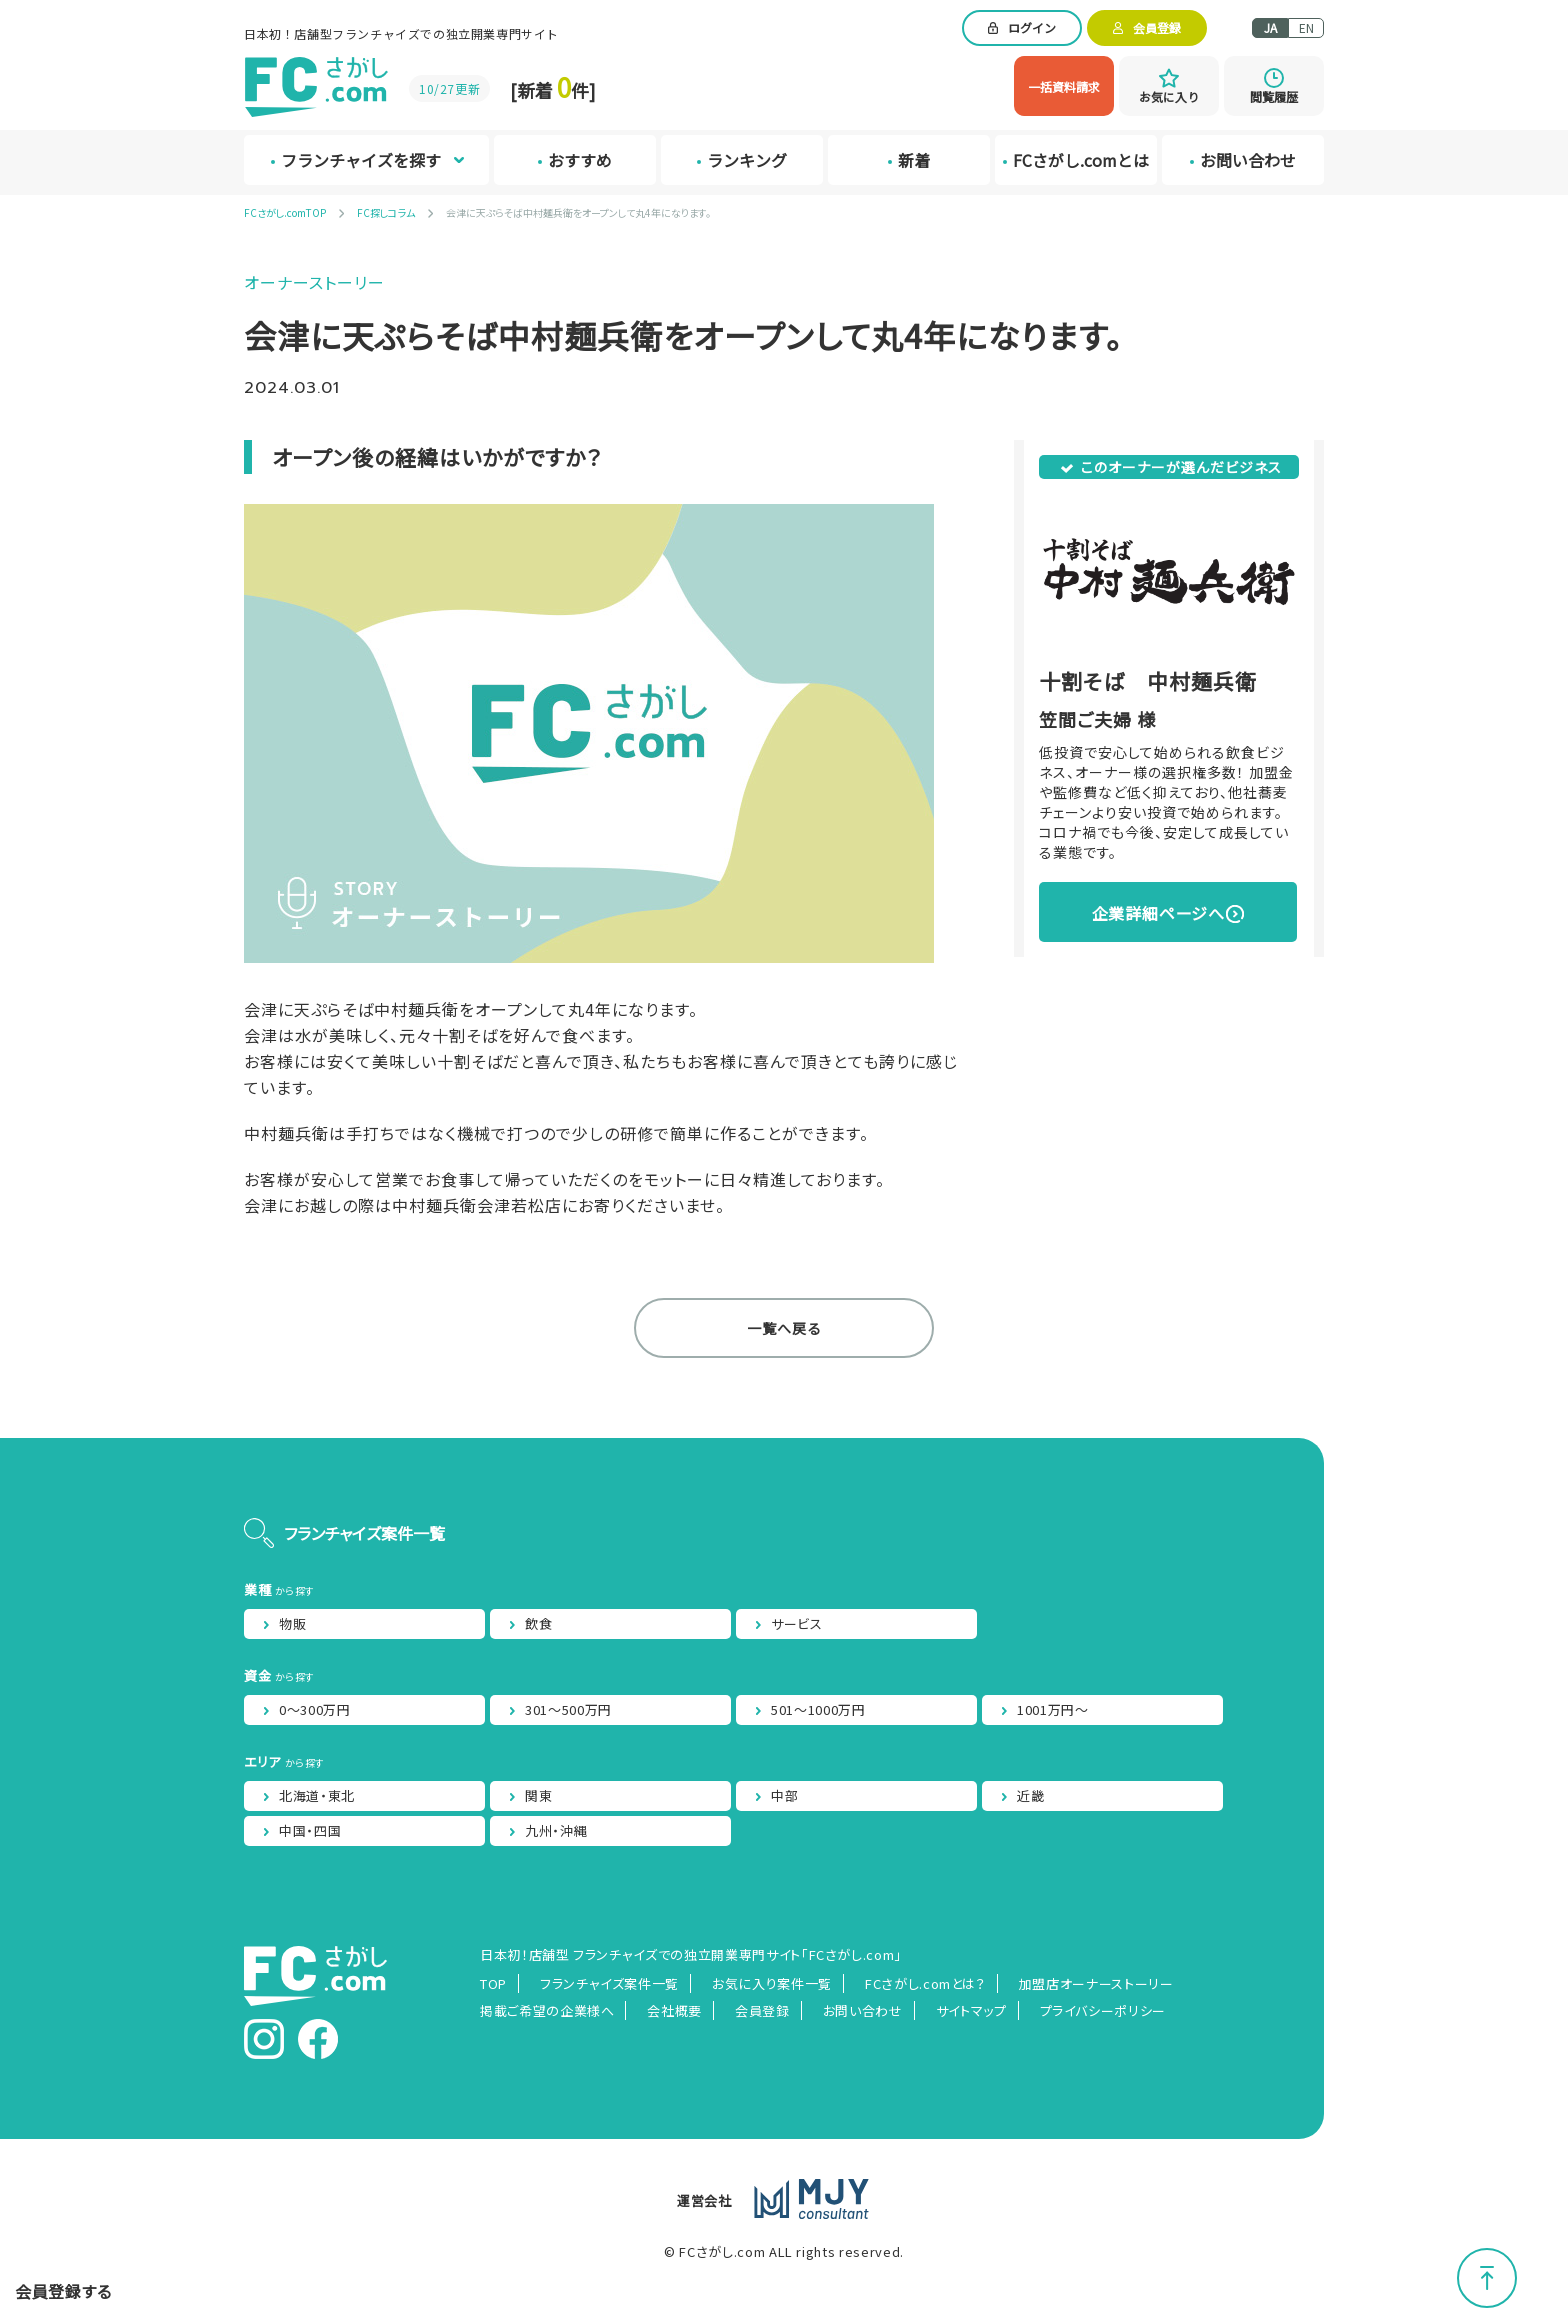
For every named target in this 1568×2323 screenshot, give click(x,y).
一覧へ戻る (784, 1328)
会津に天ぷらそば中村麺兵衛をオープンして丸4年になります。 (578, 212)
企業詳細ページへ (1158, 913)
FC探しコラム (386, 212)
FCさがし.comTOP (285, 212)
